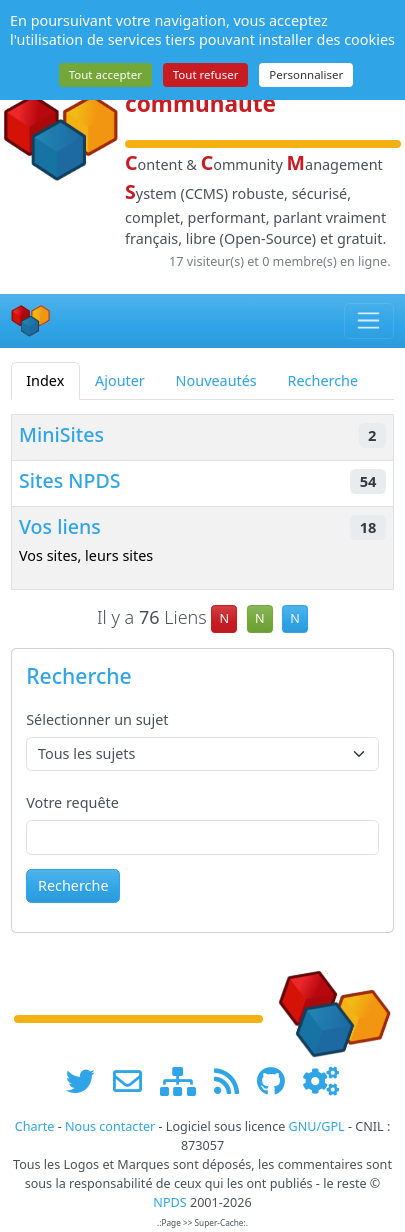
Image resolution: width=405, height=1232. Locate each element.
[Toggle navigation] (369, 321)
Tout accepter (105, 74)
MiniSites (61, 434)
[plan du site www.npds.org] (185, 1080)
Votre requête (72, 802)
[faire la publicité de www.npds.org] (134, 1080)
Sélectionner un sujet (97, 719)
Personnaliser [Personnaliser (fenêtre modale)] (306, 74)
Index (45, 380)
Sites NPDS (70, 480)
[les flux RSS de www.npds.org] (233, 1080)
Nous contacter (110, 1126)
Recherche (323, 380)
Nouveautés (216, 380)
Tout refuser (206, 74)
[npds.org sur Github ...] (278, 1080)
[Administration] (321, 1080)
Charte (35, 1126)
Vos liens (60, 526)
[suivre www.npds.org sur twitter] (87, 1080)
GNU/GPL (317, 1126)
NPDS (169, 1202)
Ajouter (120, 380)
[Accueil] (31, 320)
